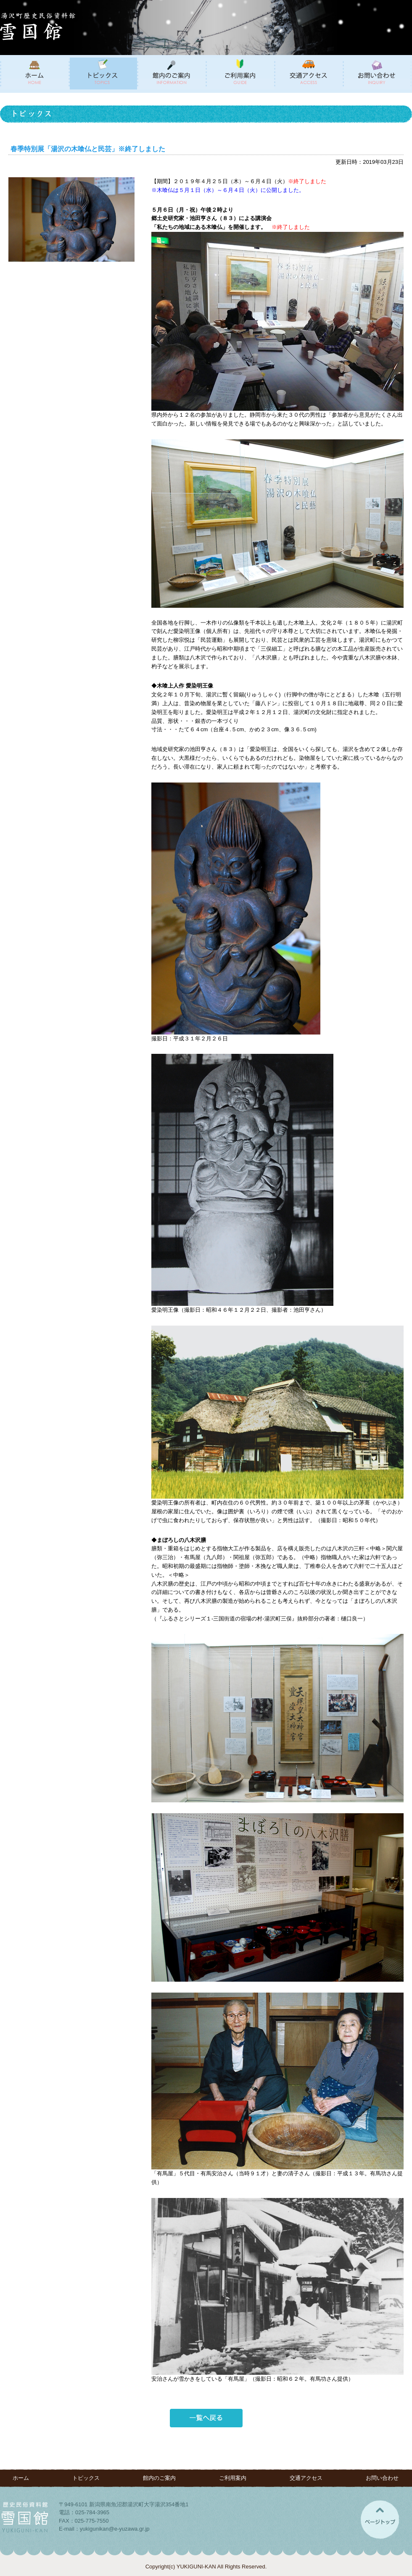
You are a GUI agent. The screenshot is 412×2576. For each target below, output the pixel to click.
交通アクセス (306, 2478)
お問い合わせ (382, 2478)
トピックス (86, 2478)
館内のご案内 (159, 2478)
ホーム (21, 2478)
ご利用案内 (232, 2478)
